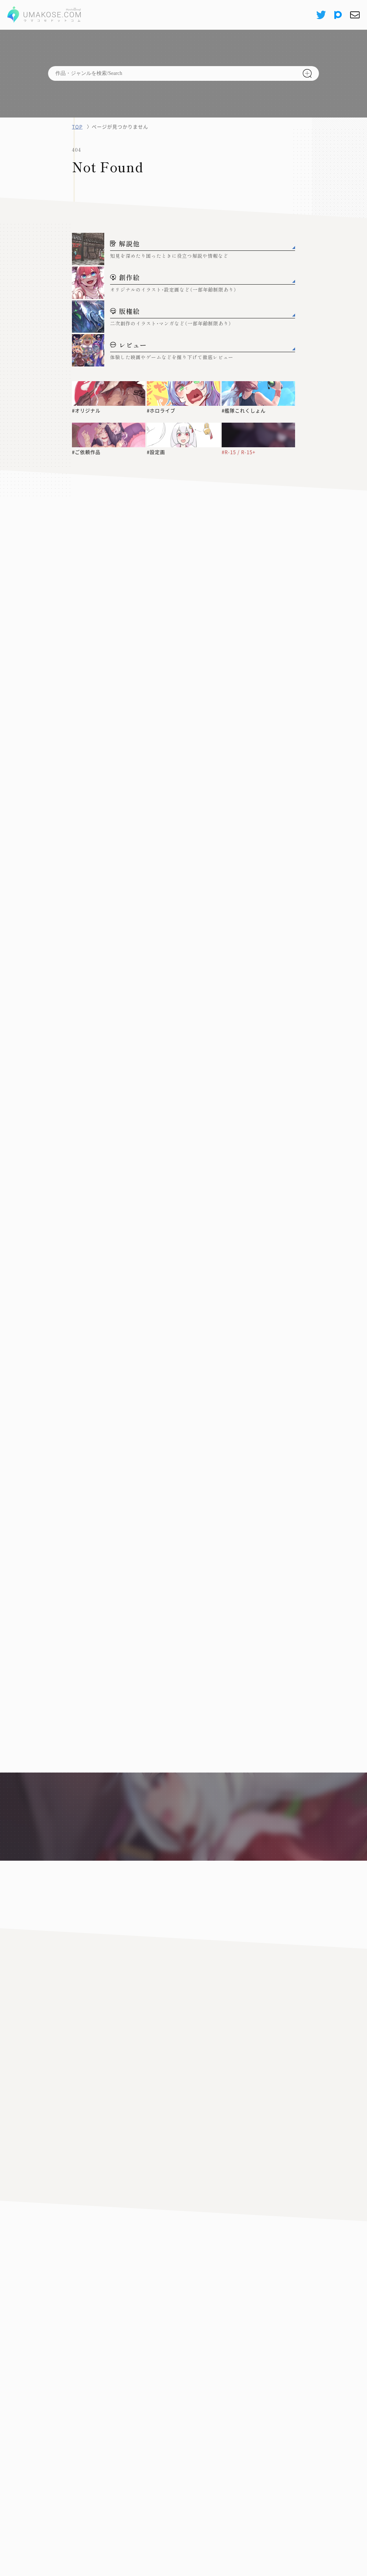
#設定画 (156, 452)
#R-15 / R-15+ (238, 452)
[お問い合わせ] (355, 14)
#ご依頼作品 (86, 452)
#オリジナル (86, 410)
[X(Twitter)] (321, 15)
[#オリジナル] (108, 393)
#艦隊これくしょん (244, 410)
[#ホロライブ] (183, 393)
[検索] (307, 73)
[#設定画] (183, 435)
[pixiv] (338, 15)
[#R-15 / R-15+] (258, 435)
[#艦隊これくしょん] (258, 393)
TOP (77, 126)
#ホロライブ (161, 410)
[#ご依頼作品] (108, 435)
